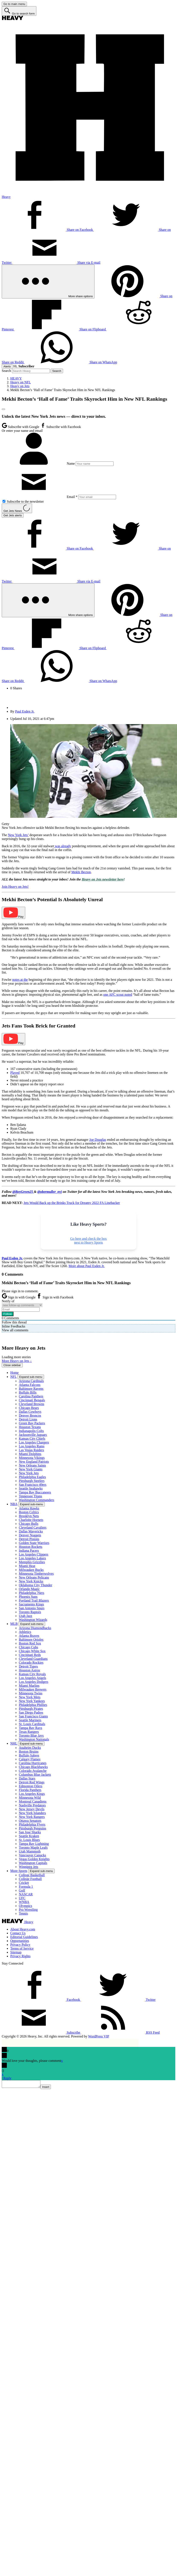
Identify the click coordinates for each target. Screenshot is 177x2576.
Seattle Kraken (29, 1836)
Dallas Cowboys (30, 1411)
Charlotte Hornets (31, 1520)
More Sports (18, 1871)
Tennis (23, 1913)
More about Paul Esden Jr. (87, 1266)
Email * (72, 497)
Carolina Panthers (31, 1396)
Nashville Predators (32, 1805)
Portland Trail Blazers (34, 1600)
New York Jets (29, 1473)
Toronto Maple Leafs (33, 1847)
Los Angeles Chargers (34, 1442)
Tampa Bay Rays (30, 1728)
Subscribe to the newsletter (23, 501)
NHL (13, 1743)
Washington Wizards (33, 1619)
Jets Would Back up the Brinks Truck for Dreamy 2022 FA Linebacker (72, 1203)
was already (62, 846)
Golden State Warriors (34, 1543)
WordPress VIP (98, 2036)
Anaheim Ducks (30, 1747)
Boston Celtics (29, 1512)
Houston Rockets (30, 1547)
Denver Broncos (30, 1415)
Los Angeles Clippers (33, 1554)
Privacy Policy (20, 1944)
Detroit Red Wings (31, 1782)
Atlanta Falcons (29, 1385)
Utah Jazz (25, 1616)
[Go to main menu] (14, 4)
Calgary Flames (29, 1759)
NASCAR (26, 1894)
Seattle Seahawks (31, 1488)
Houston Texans (30, 1427)
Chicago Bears (29, 1408)
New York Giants (31, 1469)
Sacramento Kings (31, 1604)
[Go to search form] (19, 11)
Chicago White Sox (32, 1651)
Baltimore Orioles (31, 1639)
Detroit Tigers (28, 1666)
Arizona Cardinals (31, 1381)
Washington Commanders (36, 1500)
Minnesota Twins (30, 1693)
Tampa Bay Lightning (34, 1843)
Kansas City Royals (32, 1674)
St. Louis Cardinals (32, 1724)
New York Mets (29, 1697)
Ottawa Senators (30, 1820)
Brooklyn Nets (29, 1516)
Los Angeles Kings (32, 1794)
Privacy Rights (20, 1956)
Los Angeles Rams (31, 1446)
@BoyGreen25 (23, 1191)
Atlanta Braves (29, 1635)
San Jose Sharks (30, 1832)
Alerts (7, 366)
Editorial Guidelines (24, 1937)
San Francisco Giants (33, 1716)
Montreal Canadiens (32, 1801)
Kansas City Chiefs (32, 1438)
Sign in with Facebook (54, 1297)
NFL (13, 1376)
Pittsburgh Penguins (32, 1828)
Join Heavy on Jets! (15, 886)
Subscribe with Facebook (60, 427)
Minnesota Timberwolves (36, 1573)
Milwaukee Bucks (31, 1570)
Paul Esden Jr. (24, 711)
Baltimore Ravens (31, 1388)
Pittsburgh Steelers (31, 1481)
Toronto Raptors (30, 1612)
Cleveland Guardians (33, 1659)
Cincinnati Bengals (32, 1400)
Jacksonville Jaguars (33, 1434)
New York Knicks (31, 1581)
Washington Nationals (34, 1739)
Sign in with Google (19, 1297)
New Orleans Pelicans (34, 1577)
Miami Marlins (29, 1685)
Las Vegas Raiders (31, 1450)
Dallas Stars (27, 1778)
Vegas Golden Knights (34, 1859)
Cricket (24, 1883)
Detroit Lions (28, 1419)
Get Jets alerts (12, 515)
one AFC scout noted (117, 994)
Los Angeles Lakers (32, 1558)
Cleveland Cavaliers (32, 1527)
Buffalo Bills (28, 1392)
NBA (13, 1504)
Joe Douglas (97, 1139)
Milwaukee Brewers (32, 1689)
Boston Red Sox (30, 1643)
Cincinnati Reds (30, 1655)
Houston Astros (29, 1670)
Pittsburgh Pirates (31, 1708)
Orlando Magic (29, 1589)
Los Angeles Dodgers (33, 1682)
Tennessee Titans (30, 1496)
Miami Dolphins (30, 1454)
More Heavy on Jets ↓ (17, 1361)
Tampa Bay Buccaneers (35, 1492)
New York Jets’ (18, 835)
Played (15, 1072)
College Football (30, 1879)
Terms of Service (22, 1948)
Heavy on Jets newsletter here (103, 879)
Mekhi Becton (81, 872)
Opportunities (19, 1941)
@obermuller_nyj (49, 1191)
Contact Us (18, 1933)
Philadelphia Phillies (33, 1705)
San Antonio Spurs (31, 1608)
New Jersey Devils (31, 1809)
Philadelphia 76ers (31, 1593)
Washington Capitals (33, 1863)
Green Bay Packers (32, 1423)
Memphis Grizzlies (32, 1562)
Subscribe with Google (21, 427)
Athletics (25, 1632)
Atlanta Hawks (29, 1508)
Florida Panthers (30, 1790)
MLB (14, 1624)
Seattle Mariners (30, 1720)
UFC (22, 1898)
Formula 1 (26, 1886)
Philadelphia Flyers (32, 1824)
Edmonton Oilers (30, 1786)
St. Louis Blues (29, 1840)
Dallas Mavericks (31, 1531)
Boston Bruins (28, 1751)
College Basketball (32, 1875)
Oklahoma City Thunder (35, 1585)
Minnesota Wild (30, 1797)
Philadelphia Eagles (32, 1477)
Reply (7, 2078)
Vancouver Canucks (32, 1855)
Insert (49, 2088)
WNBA (24, 1902)
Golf (22, 1890)
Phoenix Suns (28, 1596)
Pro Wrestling (28, 1909)
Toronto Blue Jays (31, 1735)
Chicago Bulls (28, 1523)
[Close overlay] (3, 409)
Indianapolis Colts (31, 1431)
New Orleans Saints (32, 1465)
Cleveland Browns (31, 1404)
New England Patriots (34, 1461)
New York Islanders (32, 1813)
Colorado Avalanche (33, 1771)
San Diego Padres (31, 1712)
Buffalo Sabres (29, 1755)
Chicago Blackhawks (33, 1767)
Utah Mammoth (30, 1851)
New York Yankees (32, 1701)
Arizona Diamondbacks (35, 1628)
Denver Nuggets (30, 1535)
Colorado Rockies (31, 1662)
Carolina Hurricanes (32, 1763)
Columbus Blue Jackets (35, 1774)
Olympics (25, 1906)
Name (71, 463)
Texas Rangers (29, 1731)
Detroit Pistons (29, 1539)
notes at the (20, 979)
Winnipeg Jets (28, 1867)
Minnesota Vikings (32, 1458)
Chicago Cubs (28, 1647)
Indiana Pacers (29, 1550)
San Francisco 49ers (32, 1484)
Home (14, 1372)
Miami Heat (27, 1566)
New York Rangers (32, 1817)
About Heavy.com (22, 1929)
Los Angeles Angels (32, 1678)
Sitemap (15, 1952)
